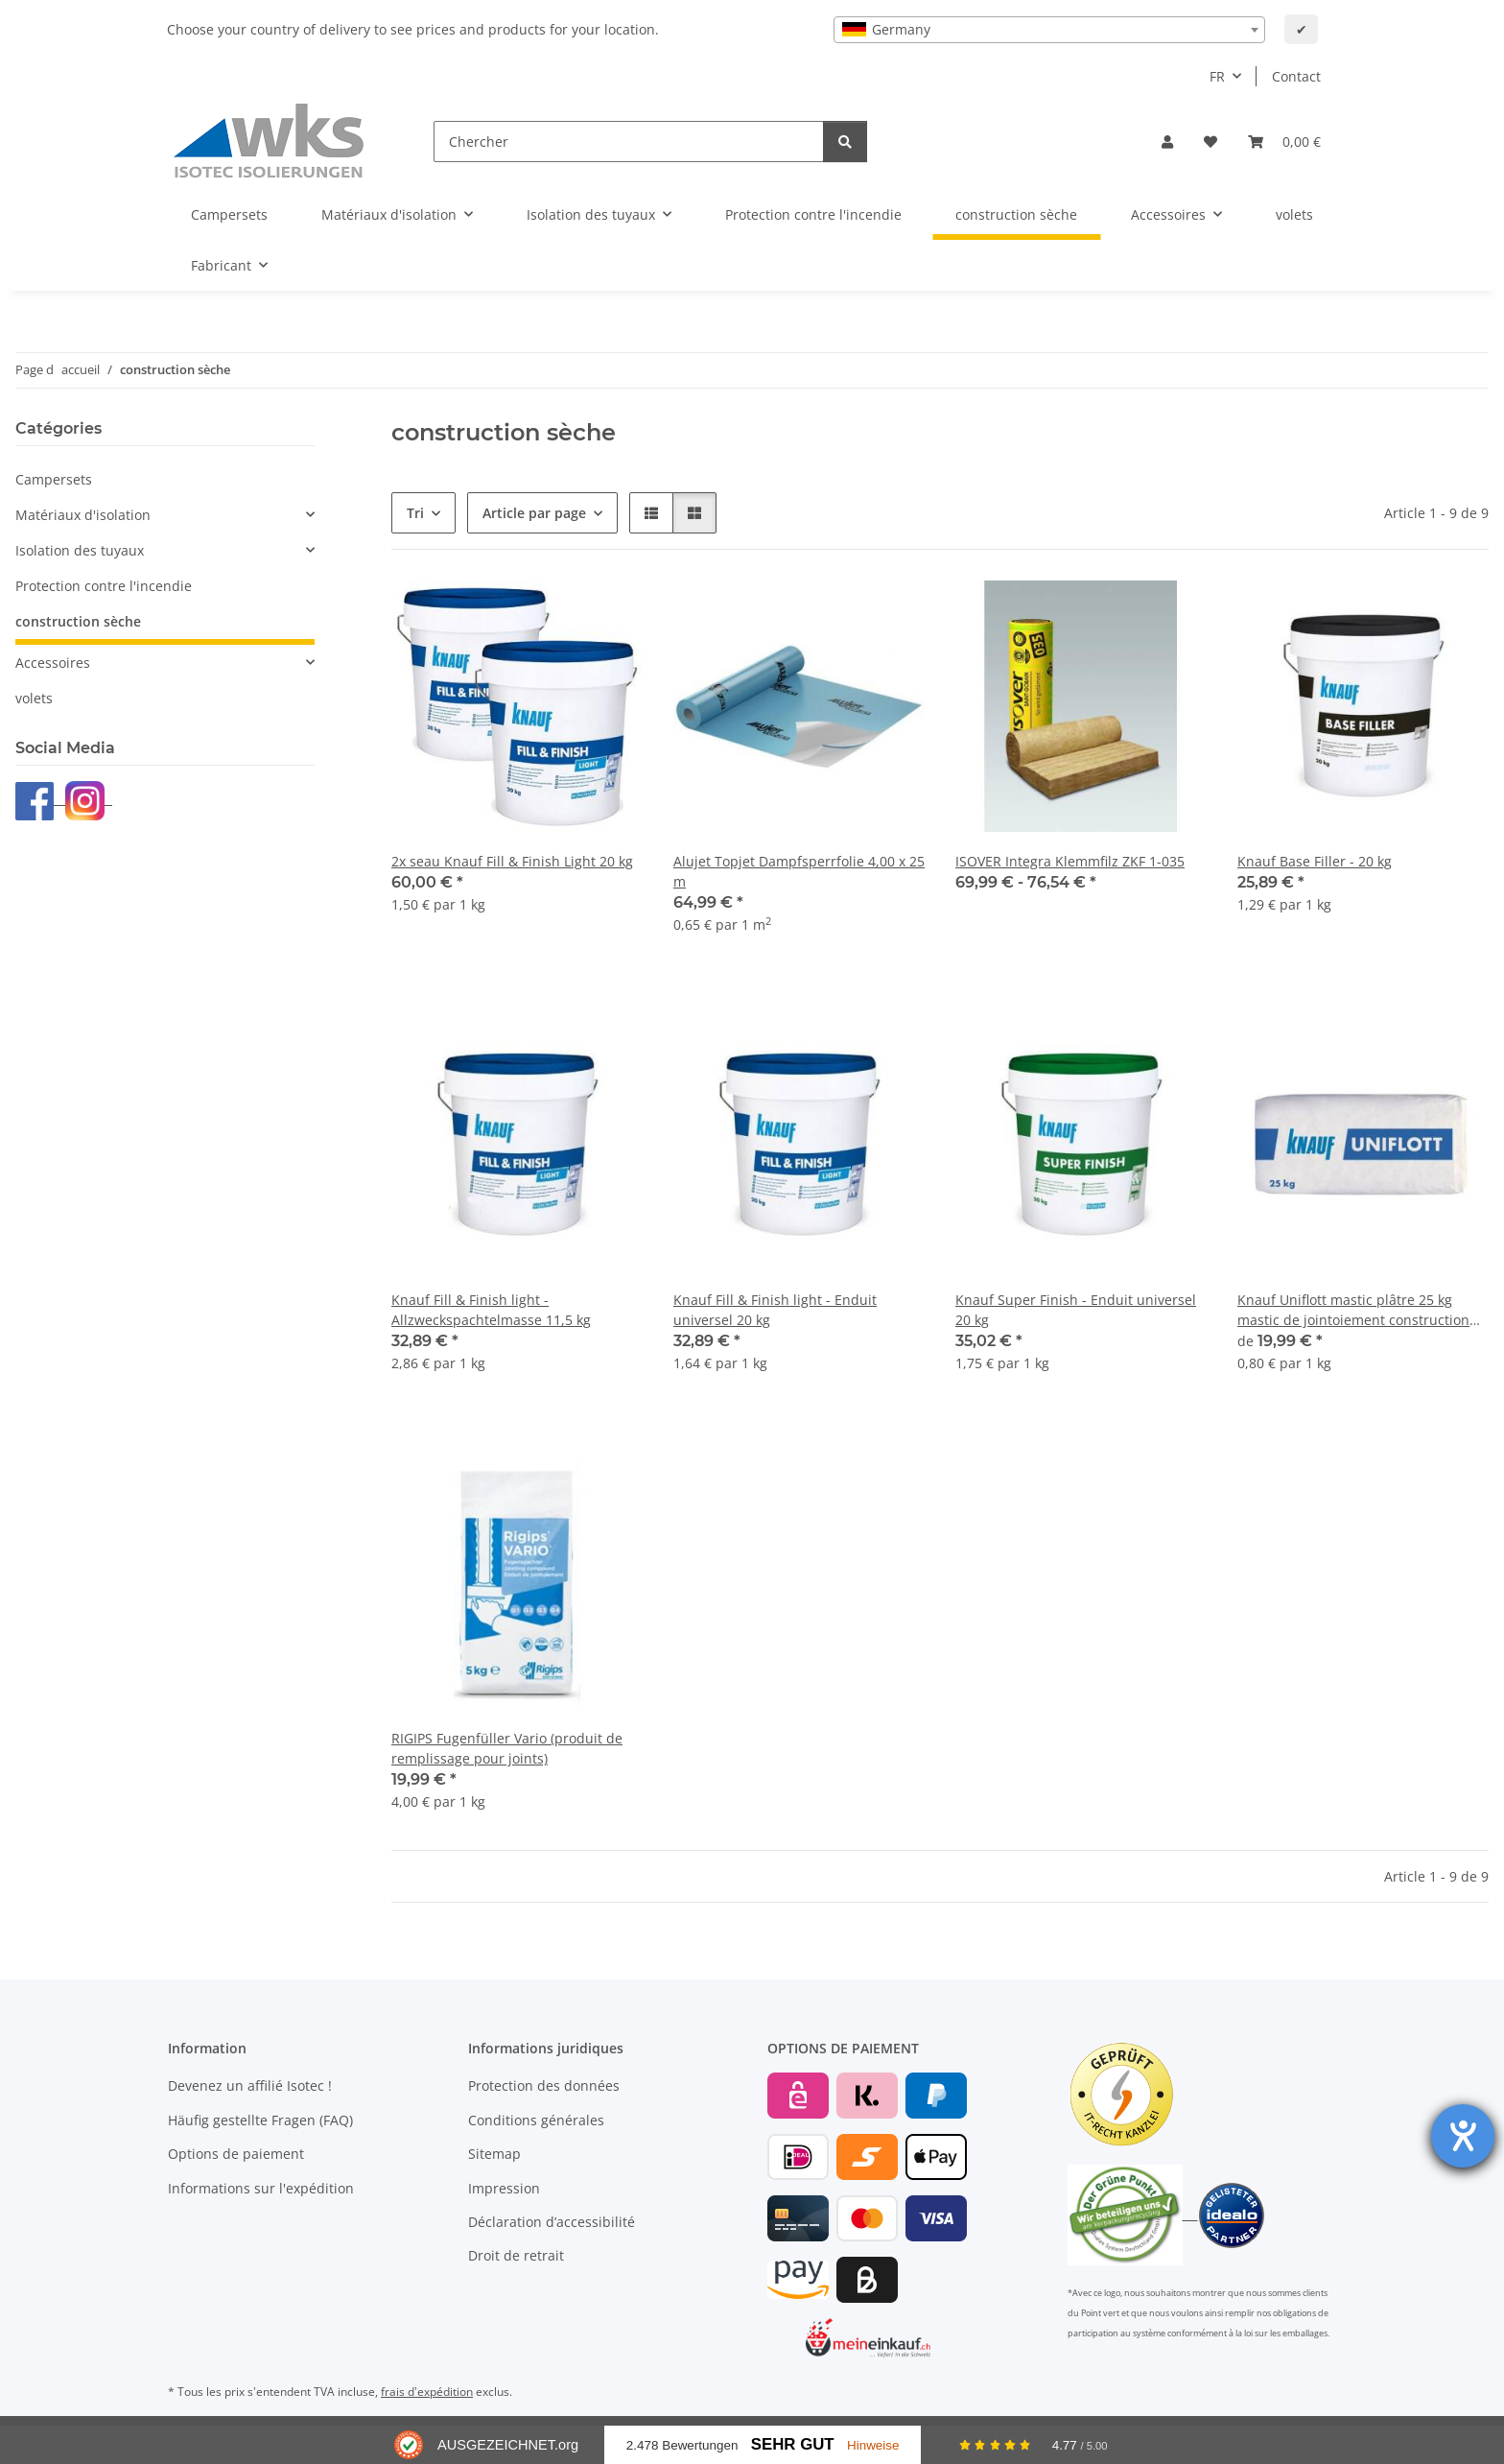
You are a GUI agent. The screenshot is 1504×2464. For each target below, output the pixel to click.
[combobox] (1049, 29)
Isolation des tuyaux (79, 550)
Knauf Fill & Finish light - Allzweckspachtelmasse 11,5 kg (491, 1310)
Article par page (534, 513)
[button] (1167, 141)
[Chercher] (629, 141)
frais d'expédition (427, 2391)
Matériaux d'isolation (83, 515)
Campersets (53, 479)
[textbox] (1049, 29)
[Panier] (1284, 141)
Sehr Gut (792, 2444)
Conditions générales (536, 2120)
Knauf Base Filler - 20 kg (1314, 861)
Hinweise (873, 2445)
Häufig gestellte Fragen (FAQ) (260, 2120)
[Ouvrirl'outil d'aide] (1462, 2136)
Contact (1296, 76)
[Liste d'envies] (1210, 141)
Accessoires (52, 662)
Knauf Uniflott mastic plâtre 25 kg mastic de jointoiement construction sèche (1353, 1310)
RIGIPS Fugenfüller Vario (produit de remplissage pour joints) (507, 1748)
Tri (415, 513)
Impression (504, 2188)
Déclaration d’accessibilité (551, 2222)
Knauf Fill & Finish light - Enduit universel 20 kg (775, 1310)
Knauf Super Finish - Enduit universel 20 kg (1075, 1310)
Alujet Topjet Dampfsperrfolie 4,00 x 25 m (799, 871)
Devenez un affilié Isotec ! (250, 2085)
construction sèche (78, 621)
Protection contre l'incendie (103, 586)
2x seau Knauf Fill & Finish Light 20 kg (512, 861)
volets (34, 698)
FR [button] (1217, 76)
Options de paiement (236, 2153)
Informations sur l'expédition (261, 2188)
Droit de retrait (516, 2255)
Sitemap (494, 2153)
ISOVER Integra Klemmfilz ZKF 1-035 (1070, 861)
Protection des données (544, 2085)
